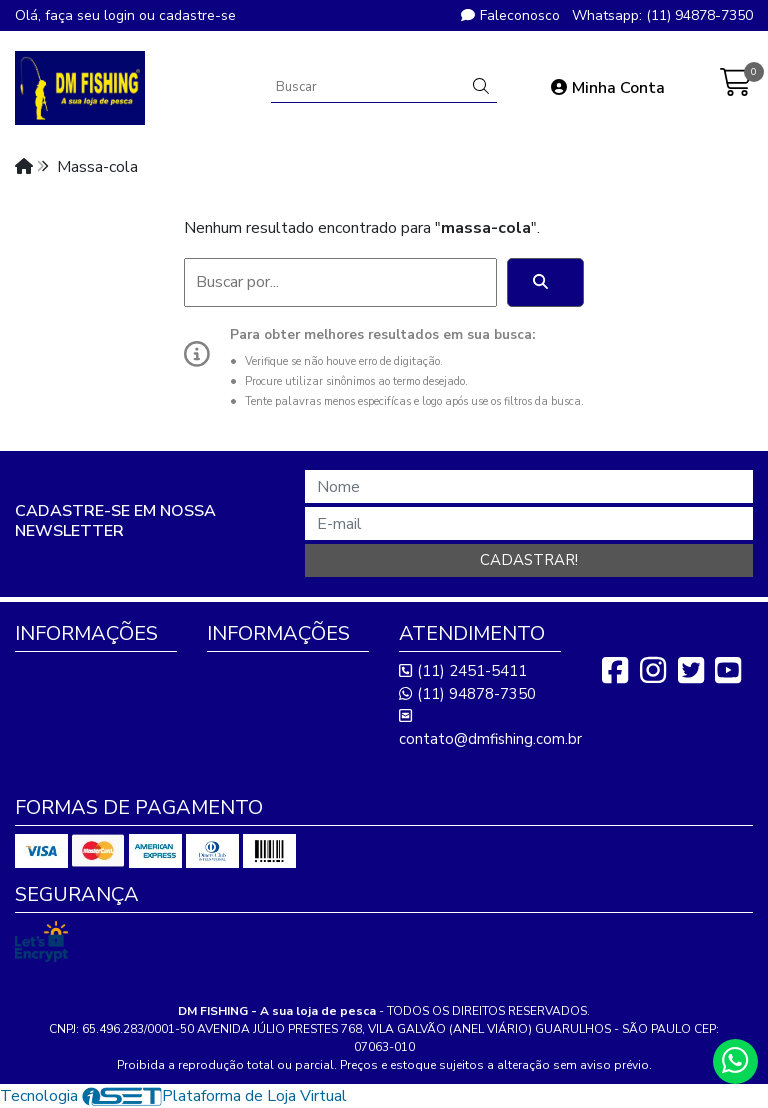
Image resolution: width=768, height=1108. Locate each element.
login (121, 15)
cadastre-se (197, 15)
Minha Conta (608, 88)
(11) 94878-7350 (467, 694)
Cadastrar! (529, 560)
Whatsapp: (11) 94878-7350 (662, 15)
